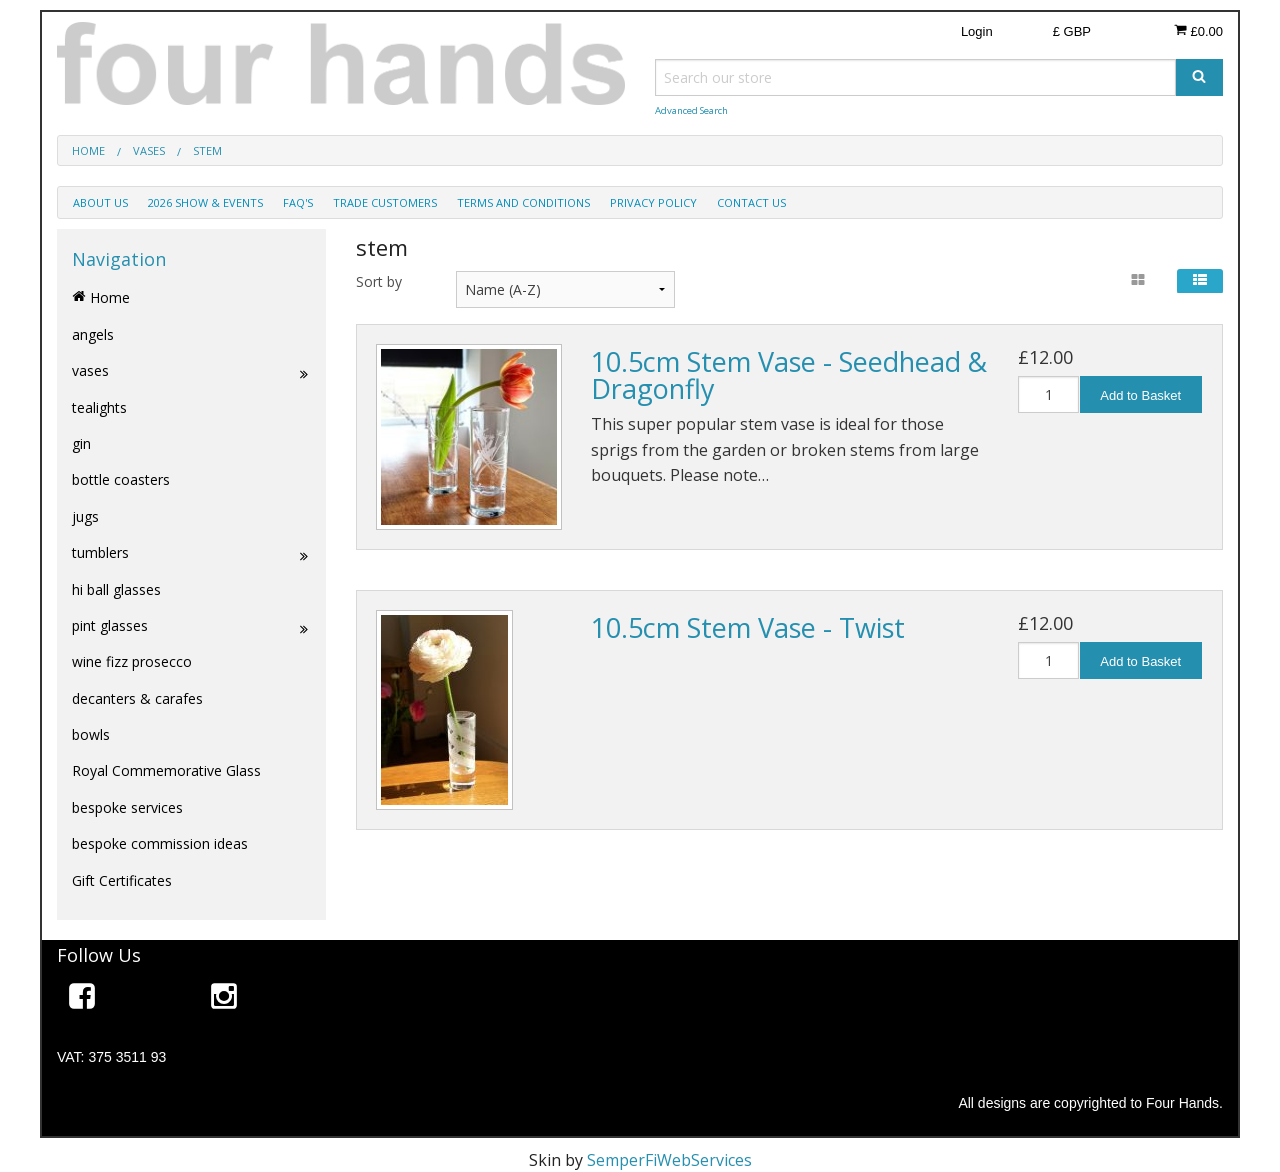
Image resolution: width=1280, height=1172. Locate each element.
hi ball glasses (116, 589)
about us (100, 202)
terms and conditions (523, 202)
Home (101, 297)
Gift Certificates (122, 880)
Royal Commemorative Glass (166, 770)
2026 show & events (205, 202)
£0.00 (1198, 31)
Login (977, 31)
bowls (91, 734)
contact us (751, 202)
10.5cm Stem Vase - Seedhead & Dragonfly (789, 375)
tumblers (191, 553)
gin (81, 443)
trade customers (385, 202)
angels (93, 334)
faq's (298, 202)
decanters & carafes (137, 698)
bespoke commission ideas (160, 843)
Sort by (379, 281)
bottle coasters (121, 479)
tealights (99, 407)
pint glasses (191, 626)
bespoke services (127, 807)
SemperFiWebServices (669, 1160)
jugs (85, 516)
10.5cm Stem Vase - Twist (748, 627)
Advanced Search (691, 110)
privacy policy (653, 202)
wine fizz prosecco (132, 661)
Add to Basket (1140, 395)
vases (191, 371)
